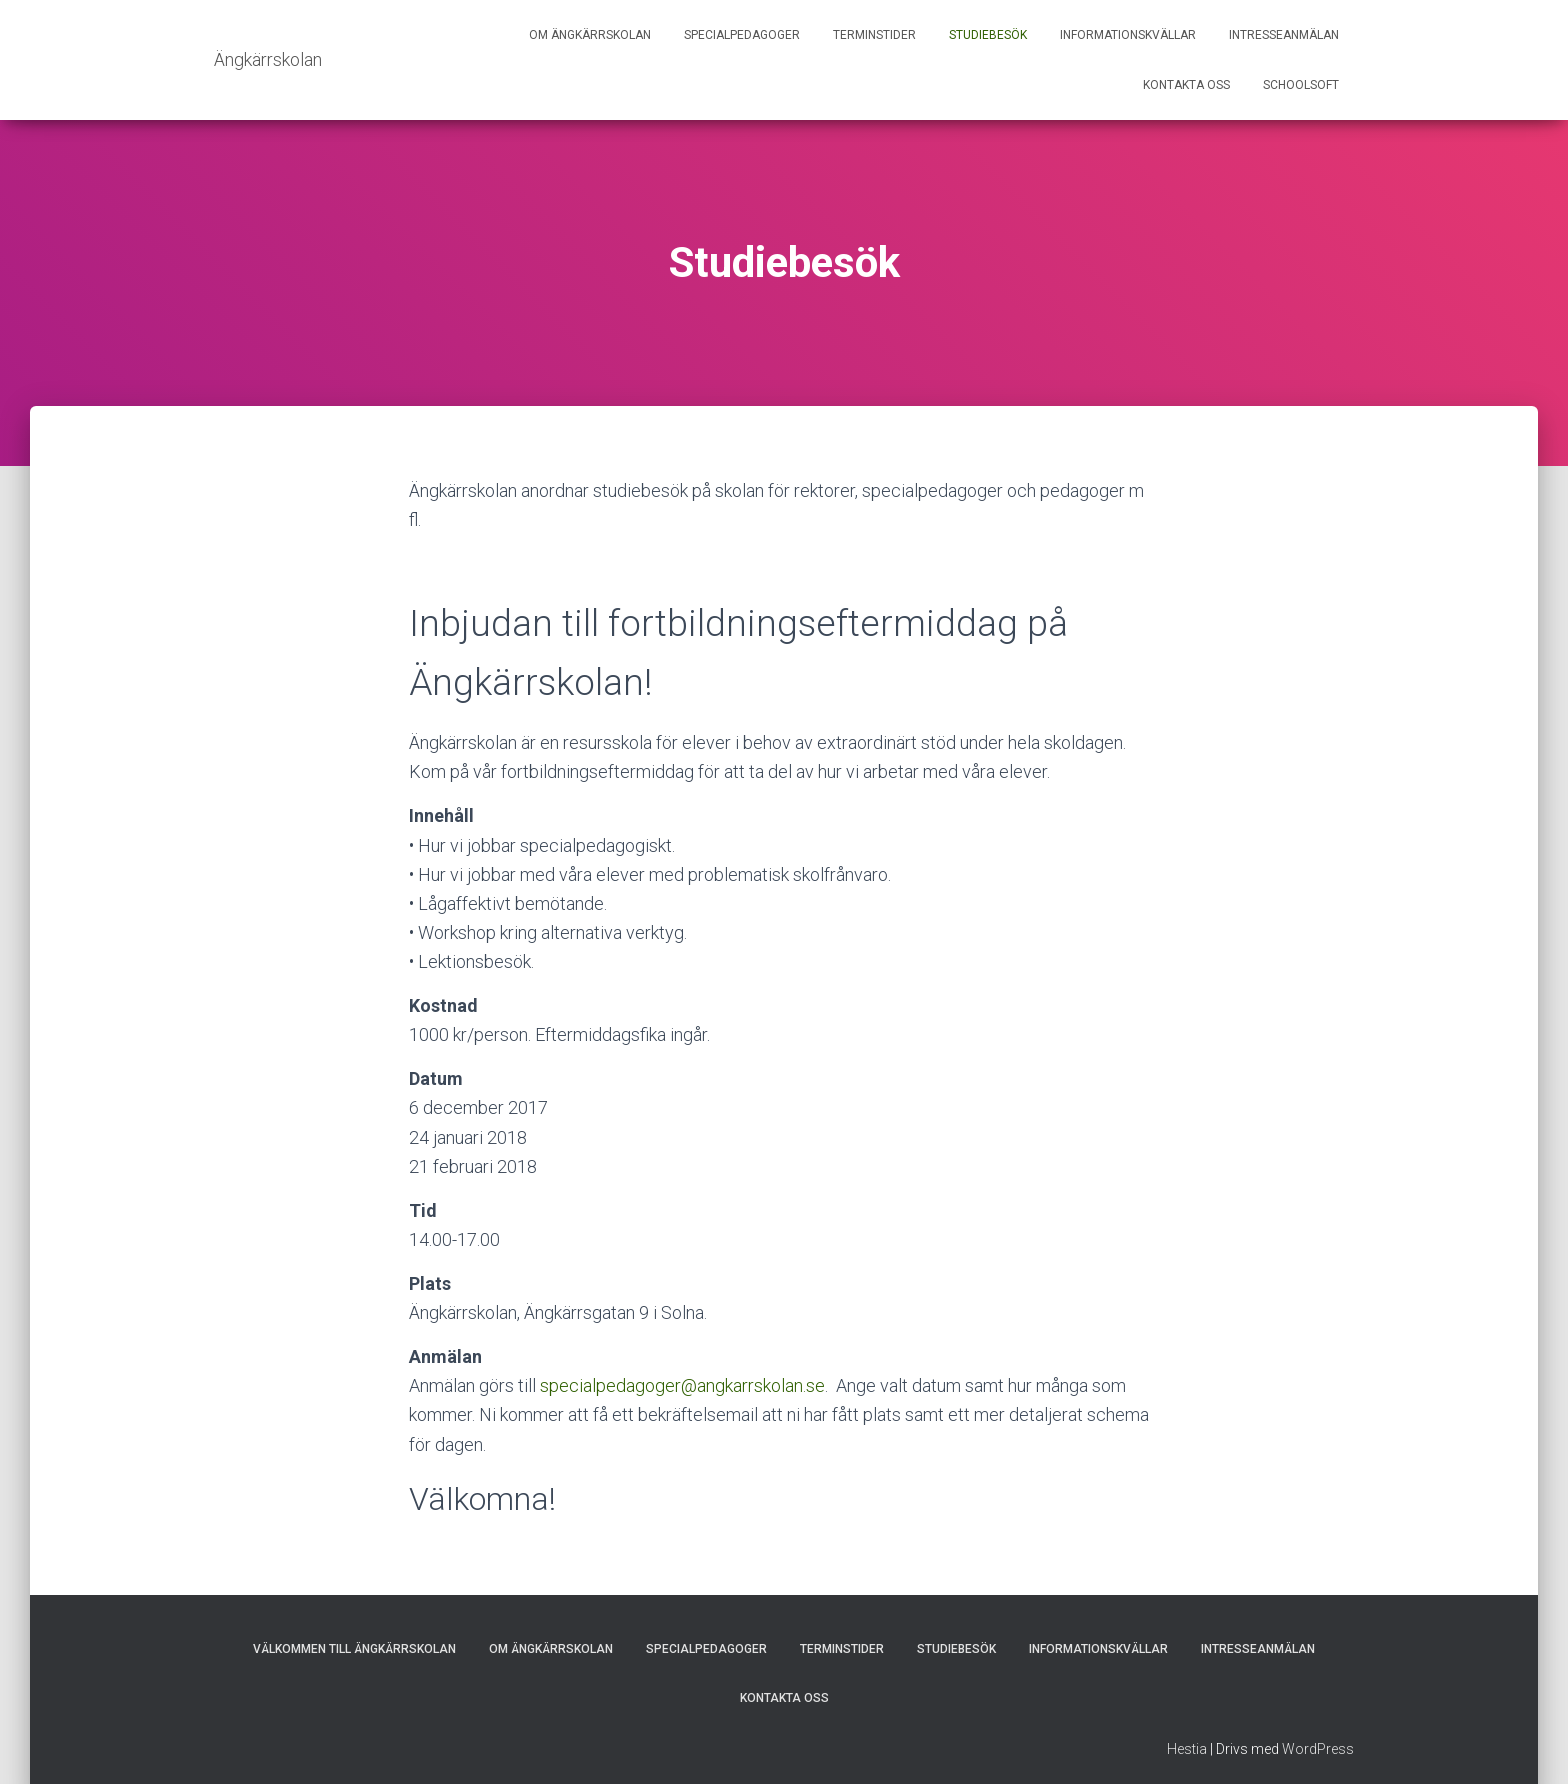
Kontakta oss (1186, 85)
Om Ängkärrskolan (590, 35)
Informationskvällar (1128, 35)
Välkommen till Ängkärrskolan (354, 1649)
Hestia (1187, 1749)
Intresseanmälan (1284, 35)
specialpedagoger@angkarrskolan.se (682, 1385)
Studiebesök (988, 35)
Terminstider (874, 35)
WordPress (1318, 1749)
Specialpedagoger (742, 35)
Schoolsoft (1301, 85)
